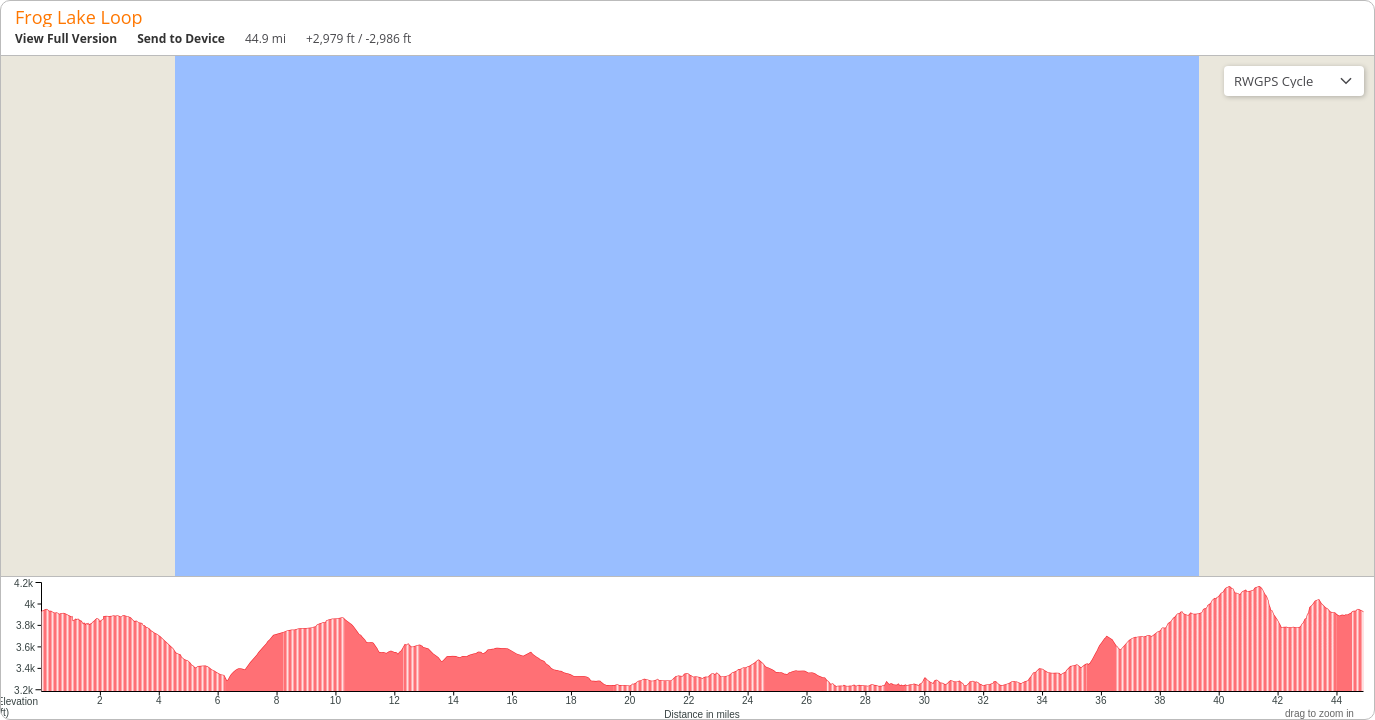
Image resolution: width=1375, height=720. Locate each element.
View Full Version (66, 38)
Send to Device (181, 38)
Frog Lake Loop (79, 17)
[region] (687, 316)
